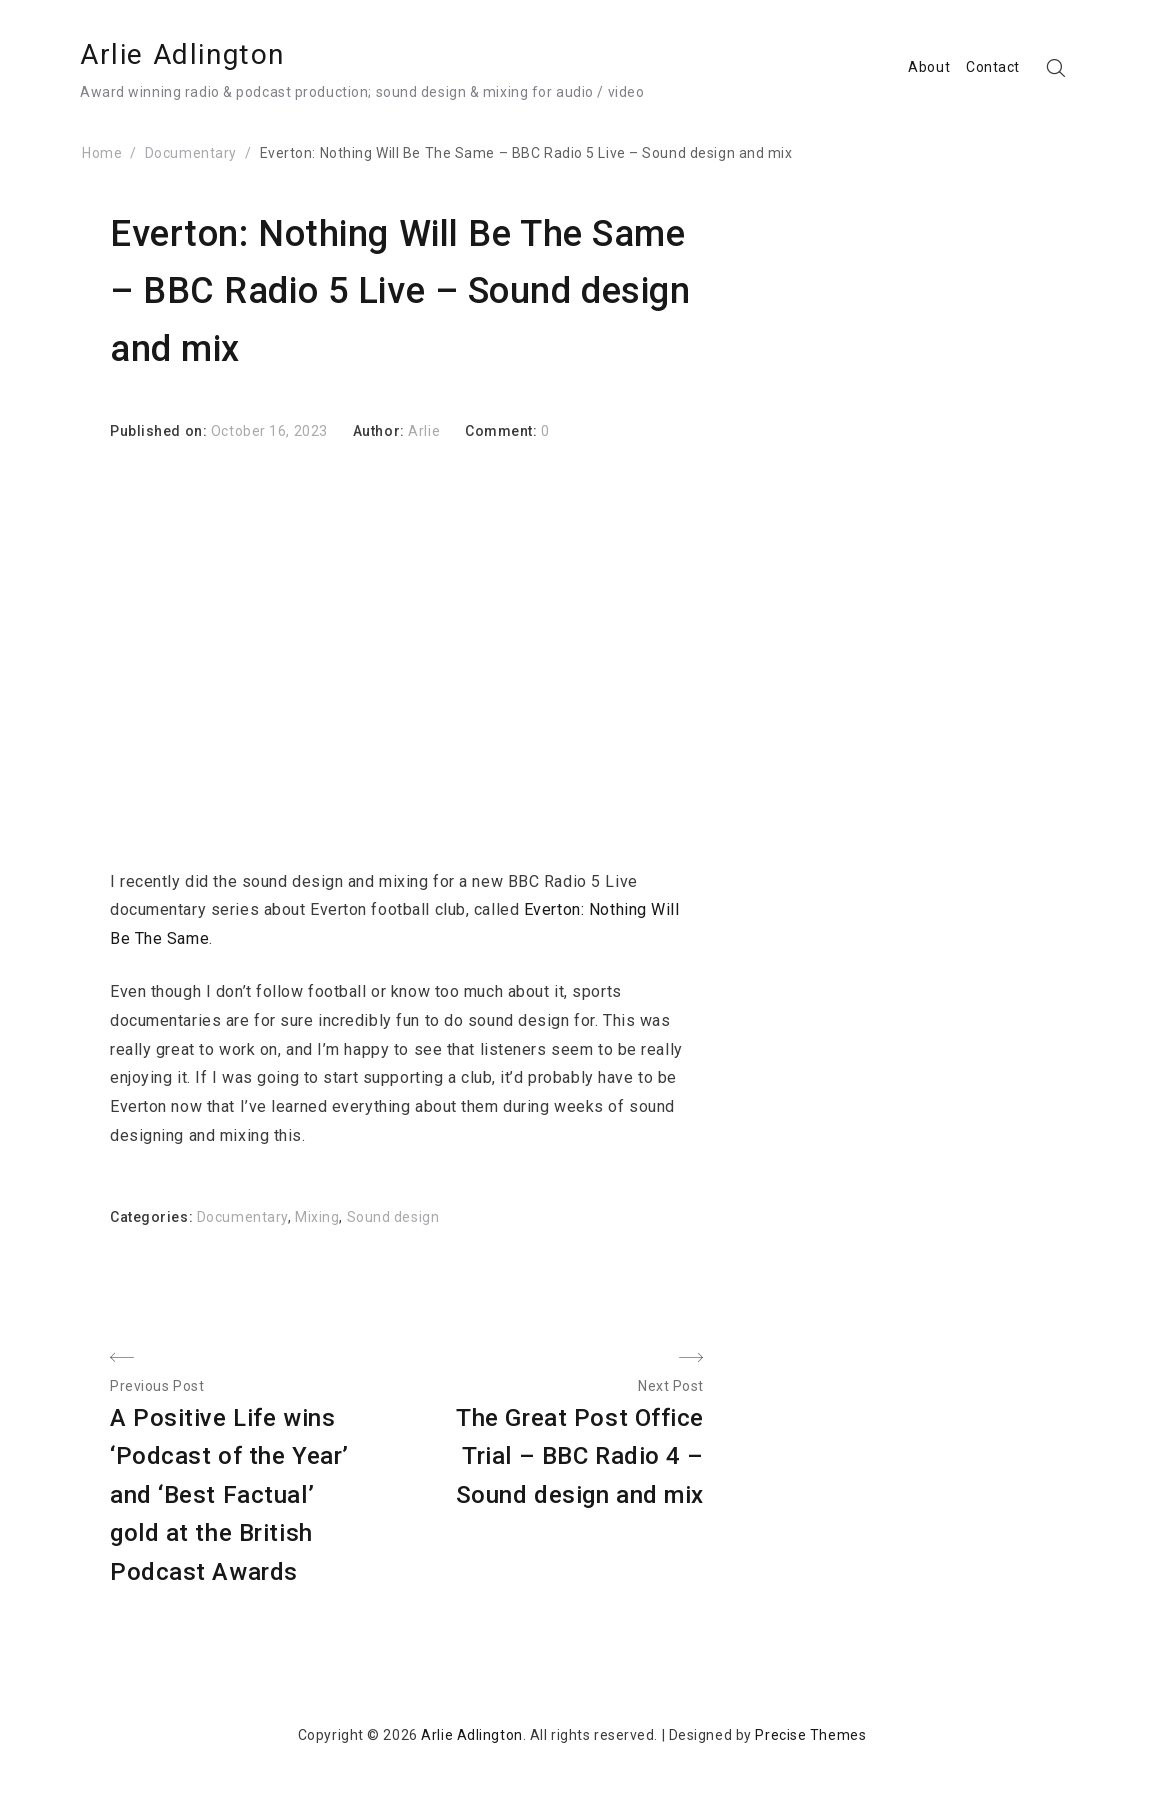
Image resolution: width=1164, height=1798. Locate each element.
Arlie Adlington (182, 54)
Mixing (317, 1217)
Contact (993, 67)
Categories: (153, 1217)
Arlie (424, 431)
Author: (380, 431)
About (929, 67)
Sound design (393, 1217)
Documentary (242, 1217)
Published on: (160, 431)
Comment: (503, 431)
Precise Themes (810, 1735)
